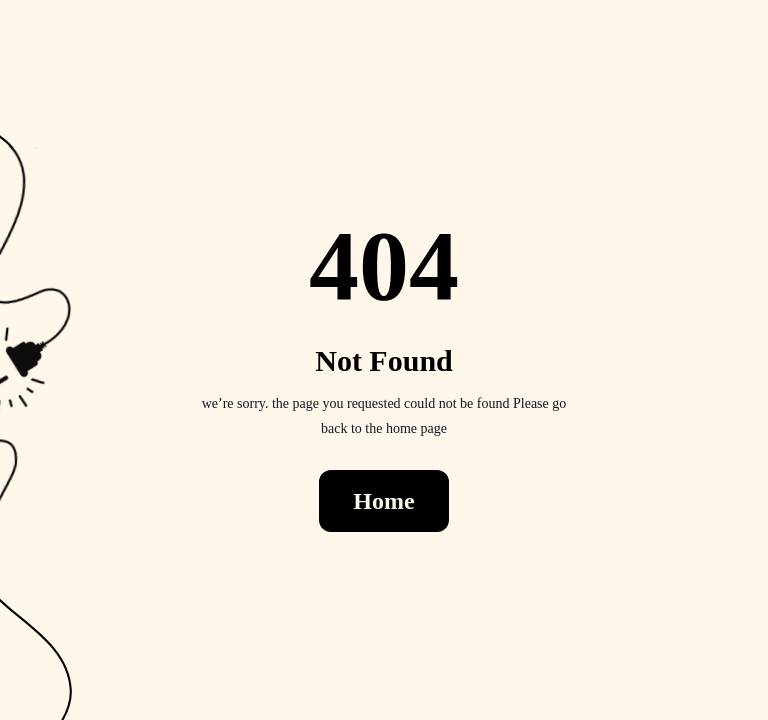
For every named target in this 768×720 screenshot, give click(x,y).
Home (383, 501)
